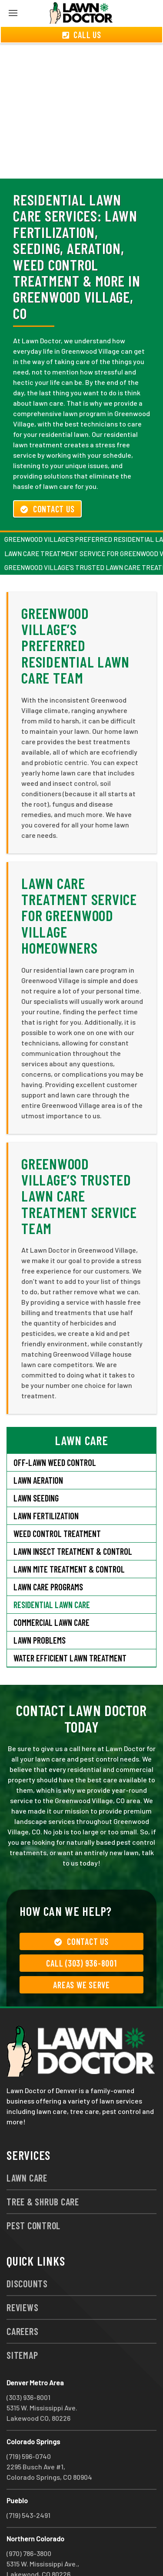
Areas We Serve (81, 1953)
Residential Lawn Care (51, 1573)
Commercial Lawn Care (51, 1591)
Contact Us (47, 477)
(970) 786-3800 (29, 2522)
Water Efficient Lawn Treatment (69, 1627)
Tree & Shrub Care (43, 2170)
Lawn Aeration (38, 1449)
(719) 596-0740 (29, 2425)
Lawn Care (27, 2146)
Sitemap (22, 2323)
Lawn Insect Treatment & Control (72, 1520)
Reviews (22, 2276)
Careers (22, 2300)
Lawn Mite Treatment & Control (69, 1538)
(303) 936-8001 (28, 2366)
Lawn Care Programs (48, 1555)
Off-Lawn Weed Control (54, 1431)
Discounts (27, 2252)
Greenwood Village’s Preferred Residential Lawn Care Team (75, 614)
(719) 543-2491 (28, 2484)
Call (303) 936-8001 (81, 1932)
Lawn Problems (39, 1609)
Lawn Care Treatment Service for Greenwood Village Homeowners (79, 884)
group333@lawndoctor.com (49, 2553)
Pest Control (33, 2194)
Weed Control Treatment (57, 1502)
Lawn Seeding (36, 1467)
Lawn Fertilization (46, 1484)
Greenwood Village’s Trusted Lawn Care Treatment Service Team (79, 1165)
